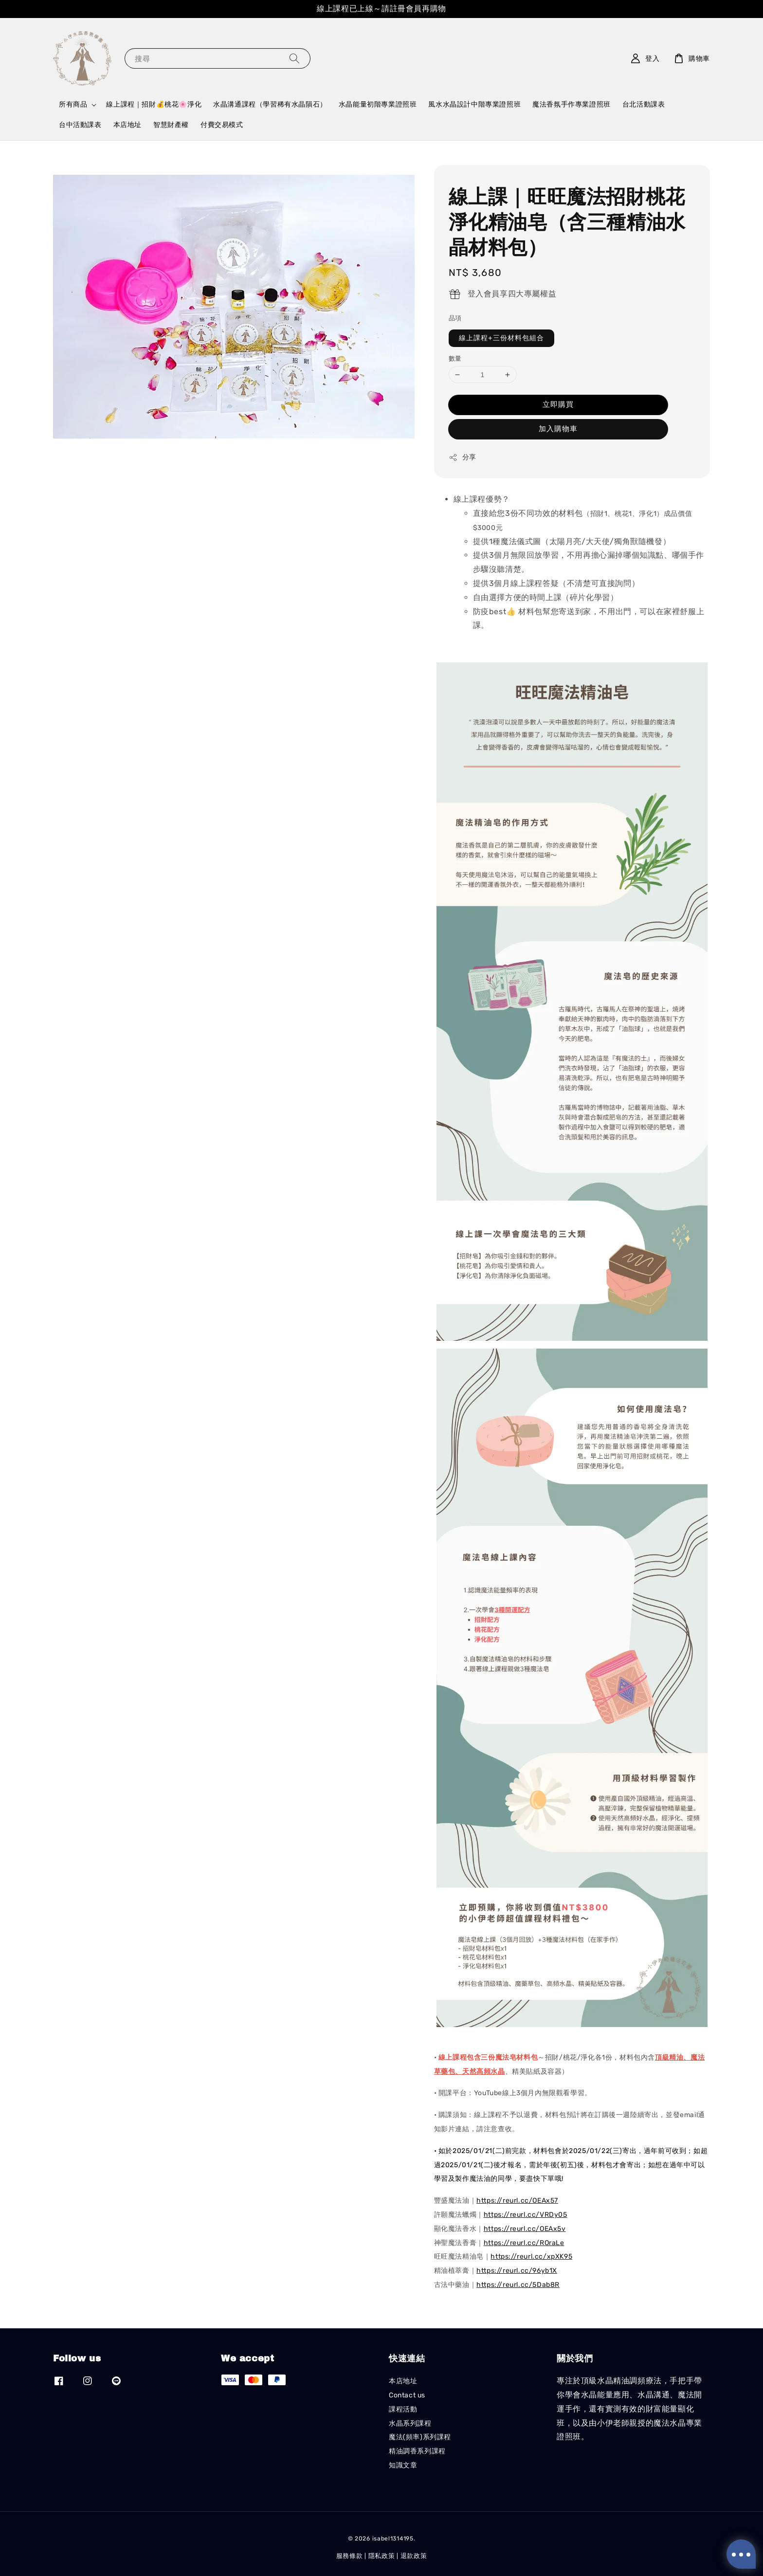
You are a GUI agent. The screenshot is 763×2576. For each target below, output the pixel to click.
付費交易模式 (221, 125)
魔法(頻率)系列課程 (420, 2437)
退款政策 (413, 2555)
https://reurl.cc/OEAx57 (517, 2200)
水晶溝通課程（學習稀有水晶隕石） (270, 104)
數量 (455, 358)
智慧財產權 (171, 125)
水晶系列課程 (410, 2423)
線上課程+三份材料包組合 (501, 338)
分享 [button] (462, 457)
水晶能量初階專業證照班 (378, 104)
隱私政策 (381, 2555)
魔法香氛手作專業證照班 (571, 104)
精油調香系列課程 (417, 2451)
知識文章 (403, 2465)
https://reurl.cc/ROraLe (524, 2243)
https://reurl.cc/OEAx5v (525, 2229)
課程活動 (403, 2409)
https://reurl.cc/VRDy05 (525, 2215)
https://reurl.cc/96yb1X (516, 2270)
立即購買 (558, 404)
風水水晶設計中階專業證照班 (474, 104)
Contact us (407, 2395)
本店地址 (127, 125)
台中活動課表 (80, 125)
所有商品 (73, 104)
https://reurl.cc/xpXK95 (531, 2256)
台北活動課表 (643, 104)
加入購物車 (558, 428)
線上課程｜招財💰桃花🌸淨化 (153, 104)
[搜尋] (294, 58)
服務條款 (349, 2555)
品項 (455, 318)
